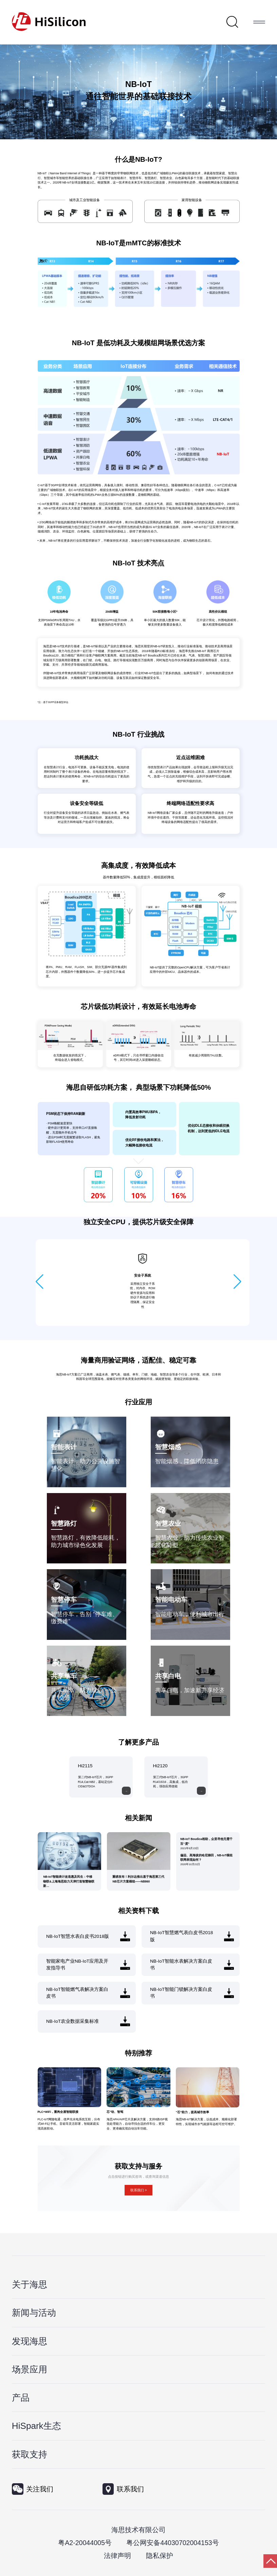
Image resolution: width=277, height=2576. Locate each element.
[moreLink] (126, 1790)
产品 (21, 2398)
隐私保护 (159, 2555)
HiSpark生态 (36, 2426)
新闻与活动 (34, 2313)
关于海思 (29, 2284)
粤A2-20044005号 (85, 2542)
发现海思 (29, 2341)
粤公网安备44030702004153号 (172, 2542)
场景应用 (29, 2369)
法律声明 (117, 2555)
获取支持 (29, 2454)
